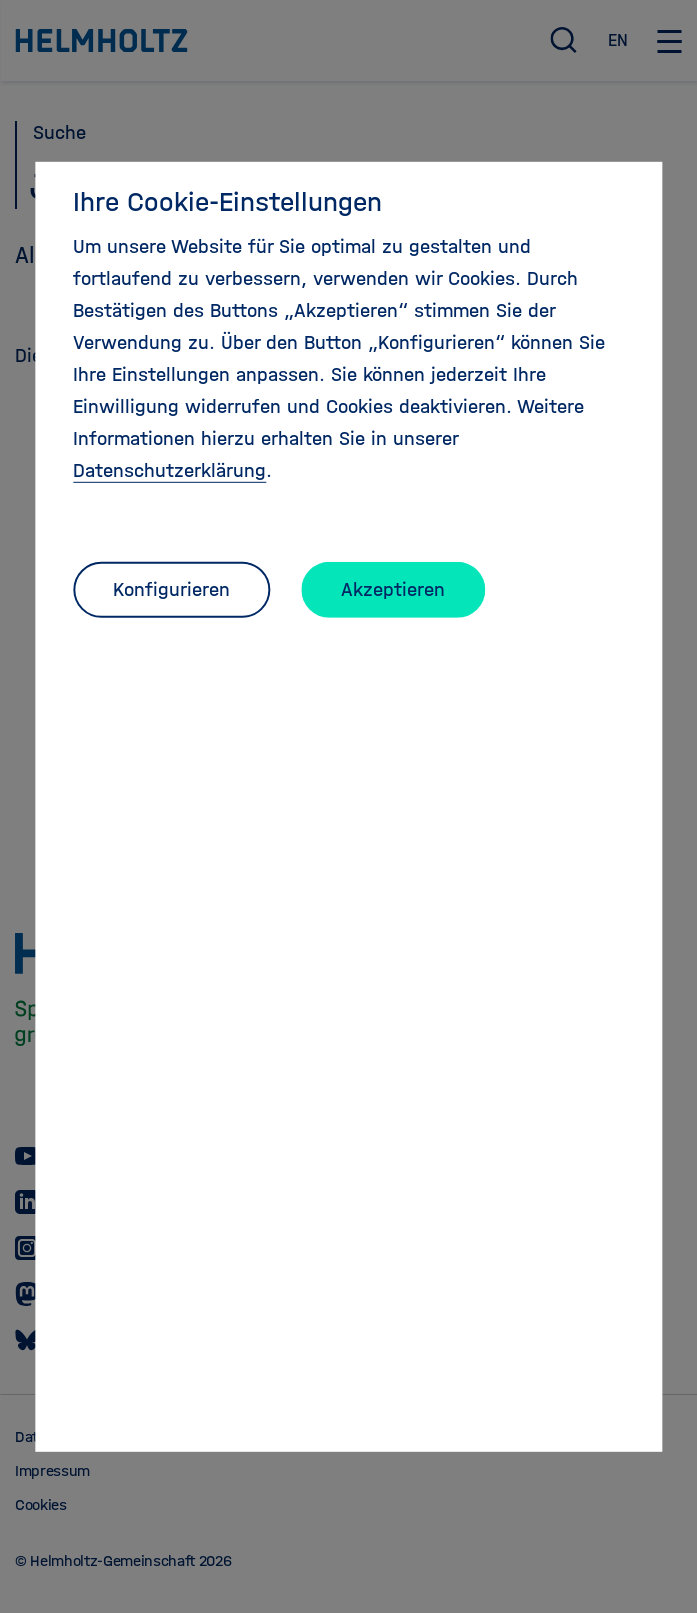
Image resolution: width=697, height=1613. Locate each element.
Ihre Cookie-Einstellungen (227, 201)
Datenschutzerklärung (169, 469)
